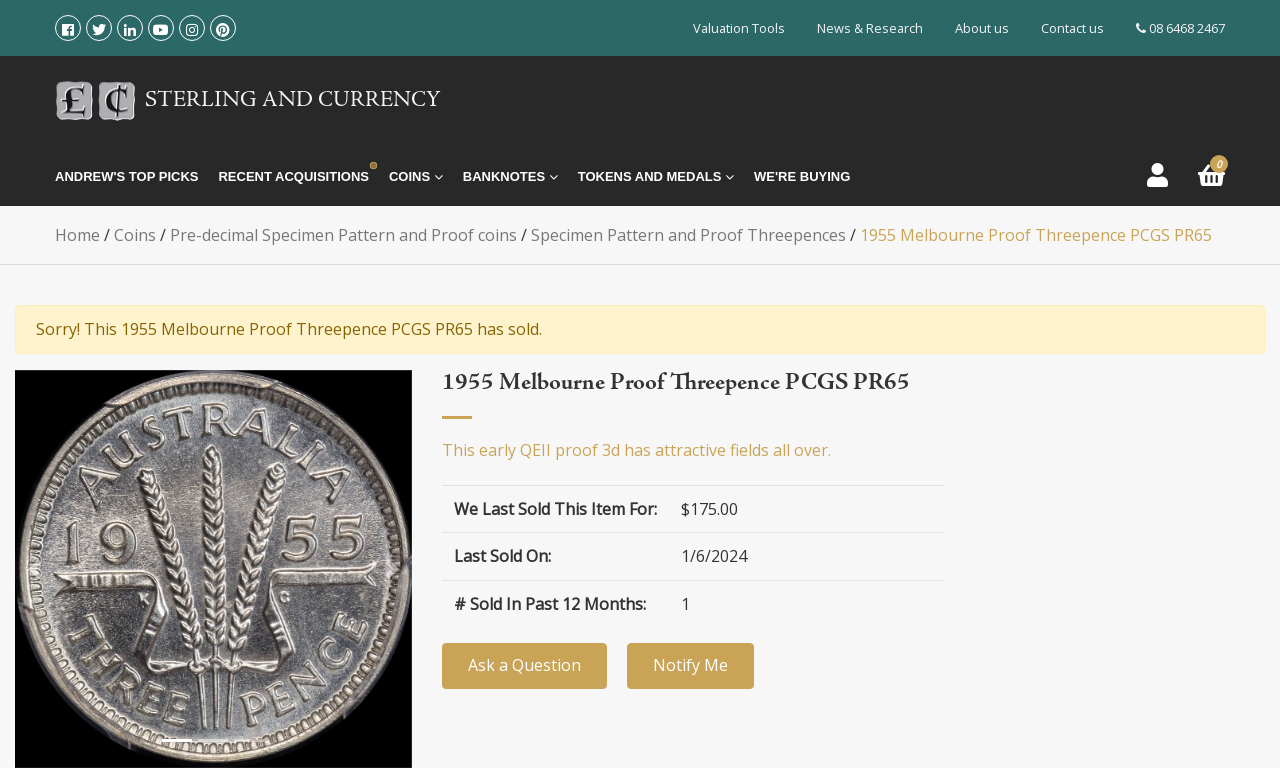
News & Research (870, 28)
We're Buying (802, 176)
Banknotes (510, 177)
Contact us (1072, 28)
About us (982, 28)
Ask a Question (524, 665)
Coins (416, 177)
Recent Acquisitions (293, 176)
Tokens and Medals (656, 177)
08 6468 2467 (1180, 28)
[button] (35, 569)
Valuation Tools (739, 28)
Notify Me (690, 665)
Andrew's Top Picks (126, 176)
